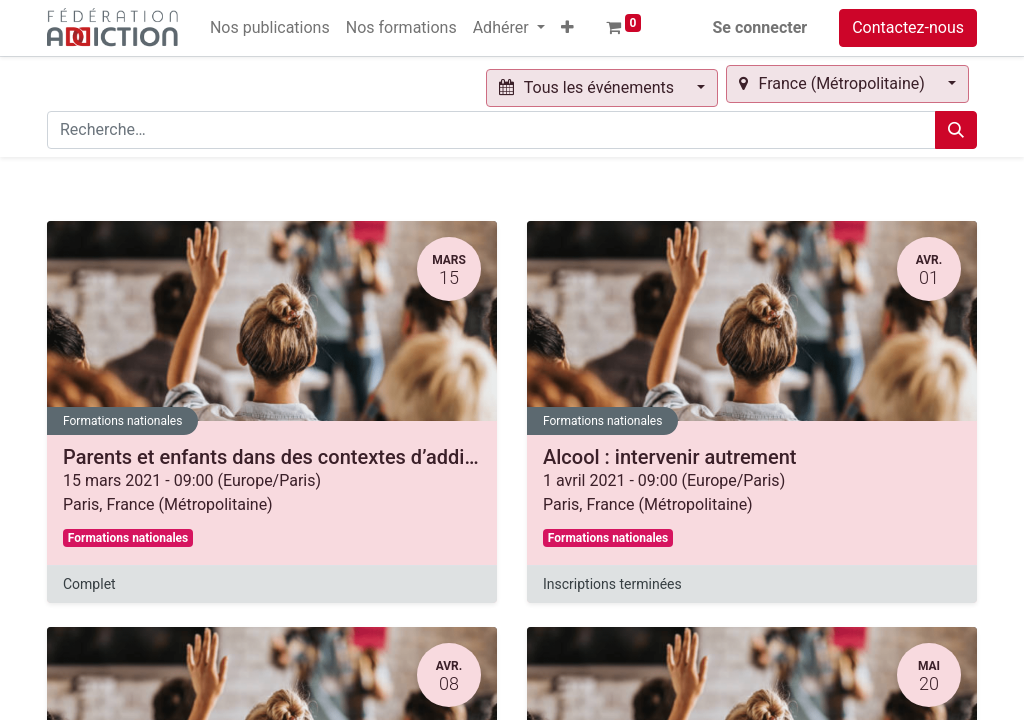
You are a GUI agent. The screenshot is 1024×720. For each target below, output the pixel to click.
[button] (567, 28)
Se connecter (760, 27)
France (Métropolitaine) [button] (834, 83)
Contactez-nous (908, 27)
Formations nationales (122, 421)
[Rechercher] (956, 130)
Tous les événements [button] (588, 87)
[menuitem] (270, 28)
